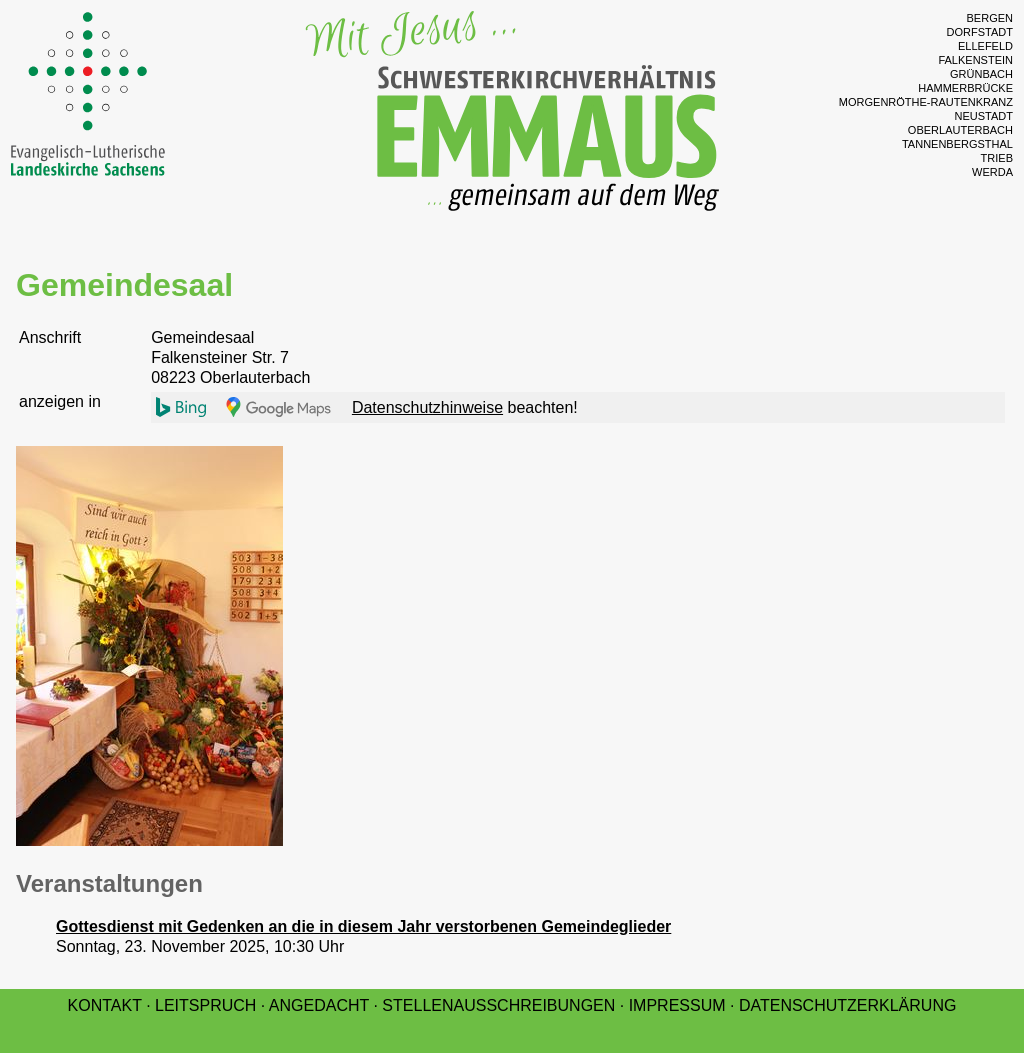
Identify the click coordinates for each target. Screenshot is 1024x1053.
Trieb (997, 158)
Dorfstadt (980, 32)
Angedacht (319, 1005)
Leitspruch (205, 1005)
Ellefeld (985, 46)
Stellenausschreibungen (498, 1005)
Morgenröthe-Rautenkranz (926, 102)
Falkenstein (975, 60)
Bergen (990, 18)
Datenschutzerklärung (848, 1005)
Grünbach (981, 74)
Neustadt (984, 116)
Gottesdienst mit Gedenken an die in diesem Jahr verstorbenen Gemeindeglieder (363, 926)
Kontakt (105, 1005)
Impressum (677, 1005)
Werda (992, 172)
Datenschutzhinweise (427, 407)
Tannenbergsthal (957, 144)
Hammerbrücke (965, 88)
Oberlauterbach (960, 130)
